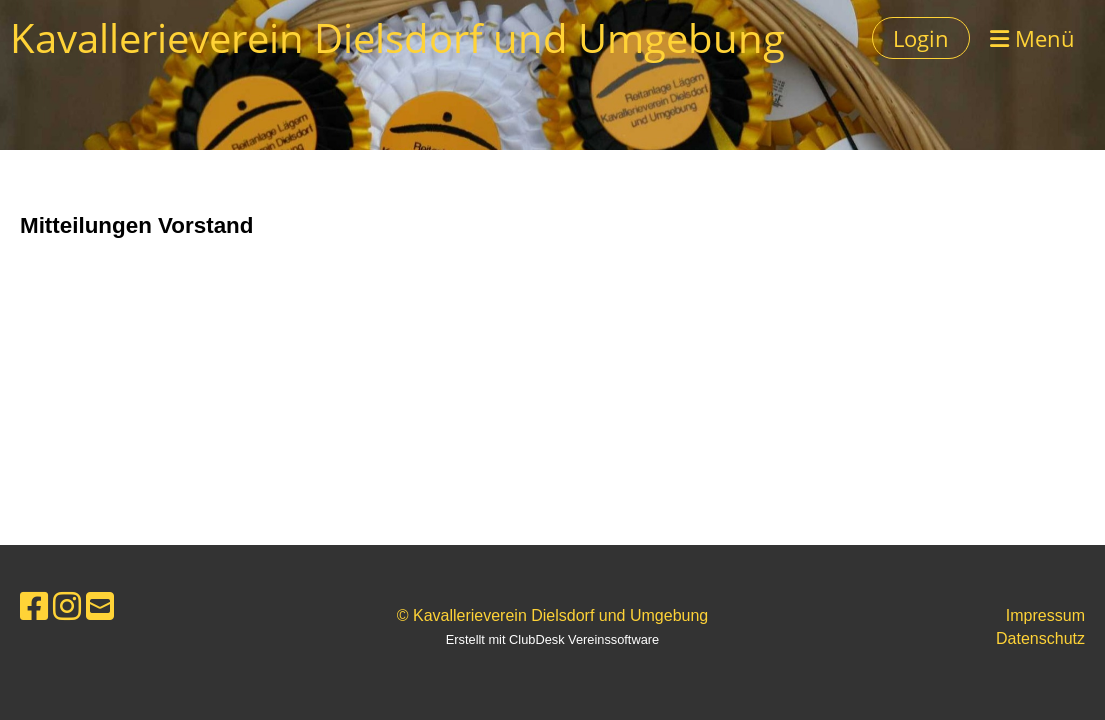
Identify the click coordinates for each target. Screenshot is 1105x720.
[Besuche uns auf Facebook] (34, 607)
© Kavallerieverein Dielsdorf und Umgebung (553, 615)
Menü (1032, 38)
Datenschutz (1040, 638)
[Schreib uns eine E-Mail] (100, 607)
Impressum (1045, 615)
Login (921, 38)
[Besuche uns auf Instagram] (67, 607)
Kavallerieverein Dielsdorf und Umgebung (397, 37)
